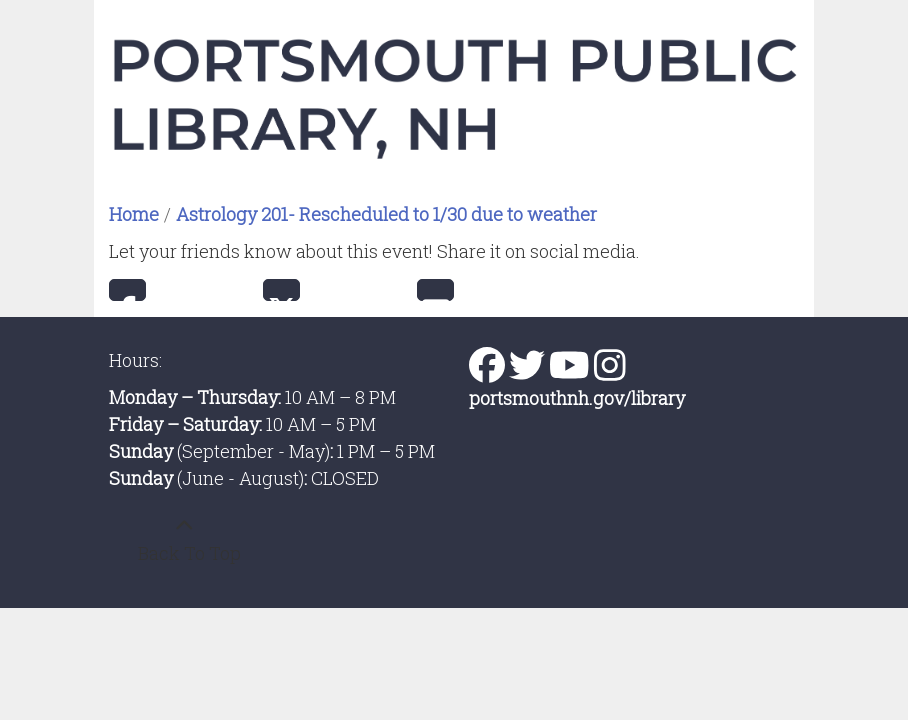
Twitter (281, 290)
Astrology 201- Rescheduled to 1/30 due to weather (386, 214)
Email (435, 290)
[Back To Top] (184, 540)
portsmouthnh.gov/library (577, 398)
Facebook (127, 290)
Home (134, 214)
